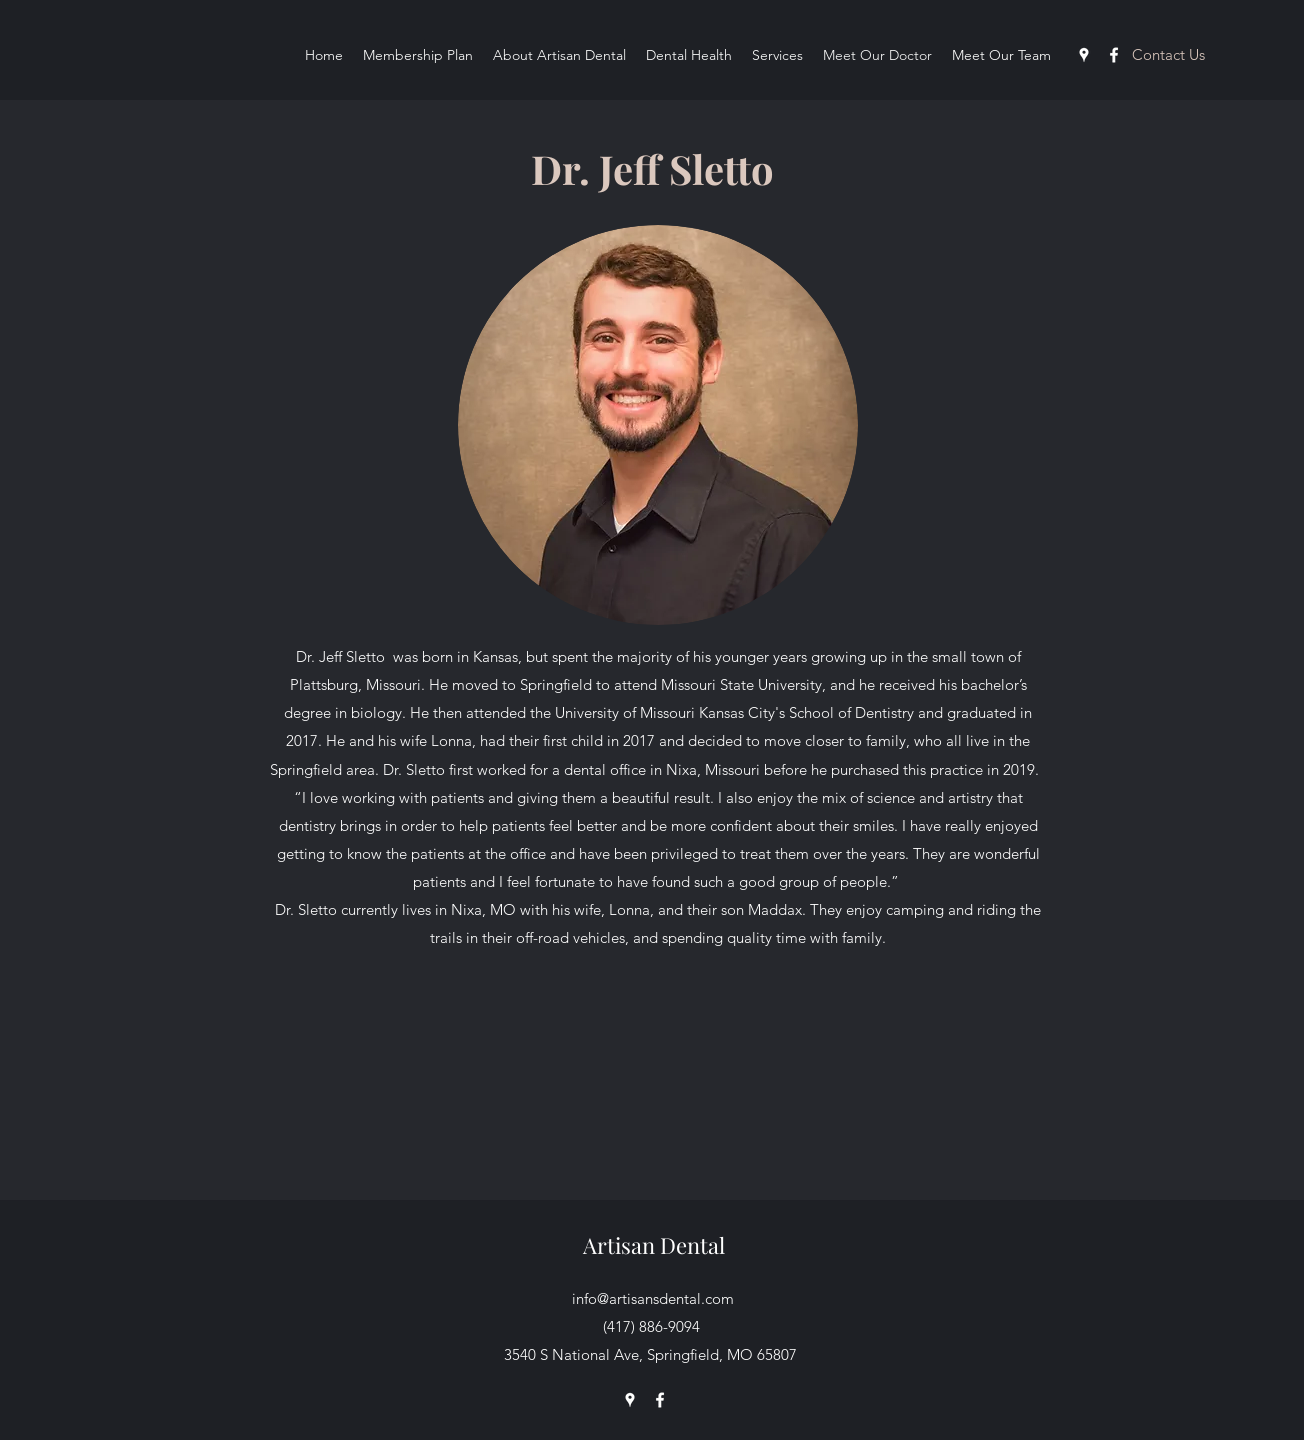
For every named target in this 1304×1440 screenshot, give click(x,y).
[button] (1168, 54)
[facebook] (1114, 55)
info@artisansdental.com (653, 1298)
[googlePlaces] (1084, 55)
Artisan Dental (654, 1245)
